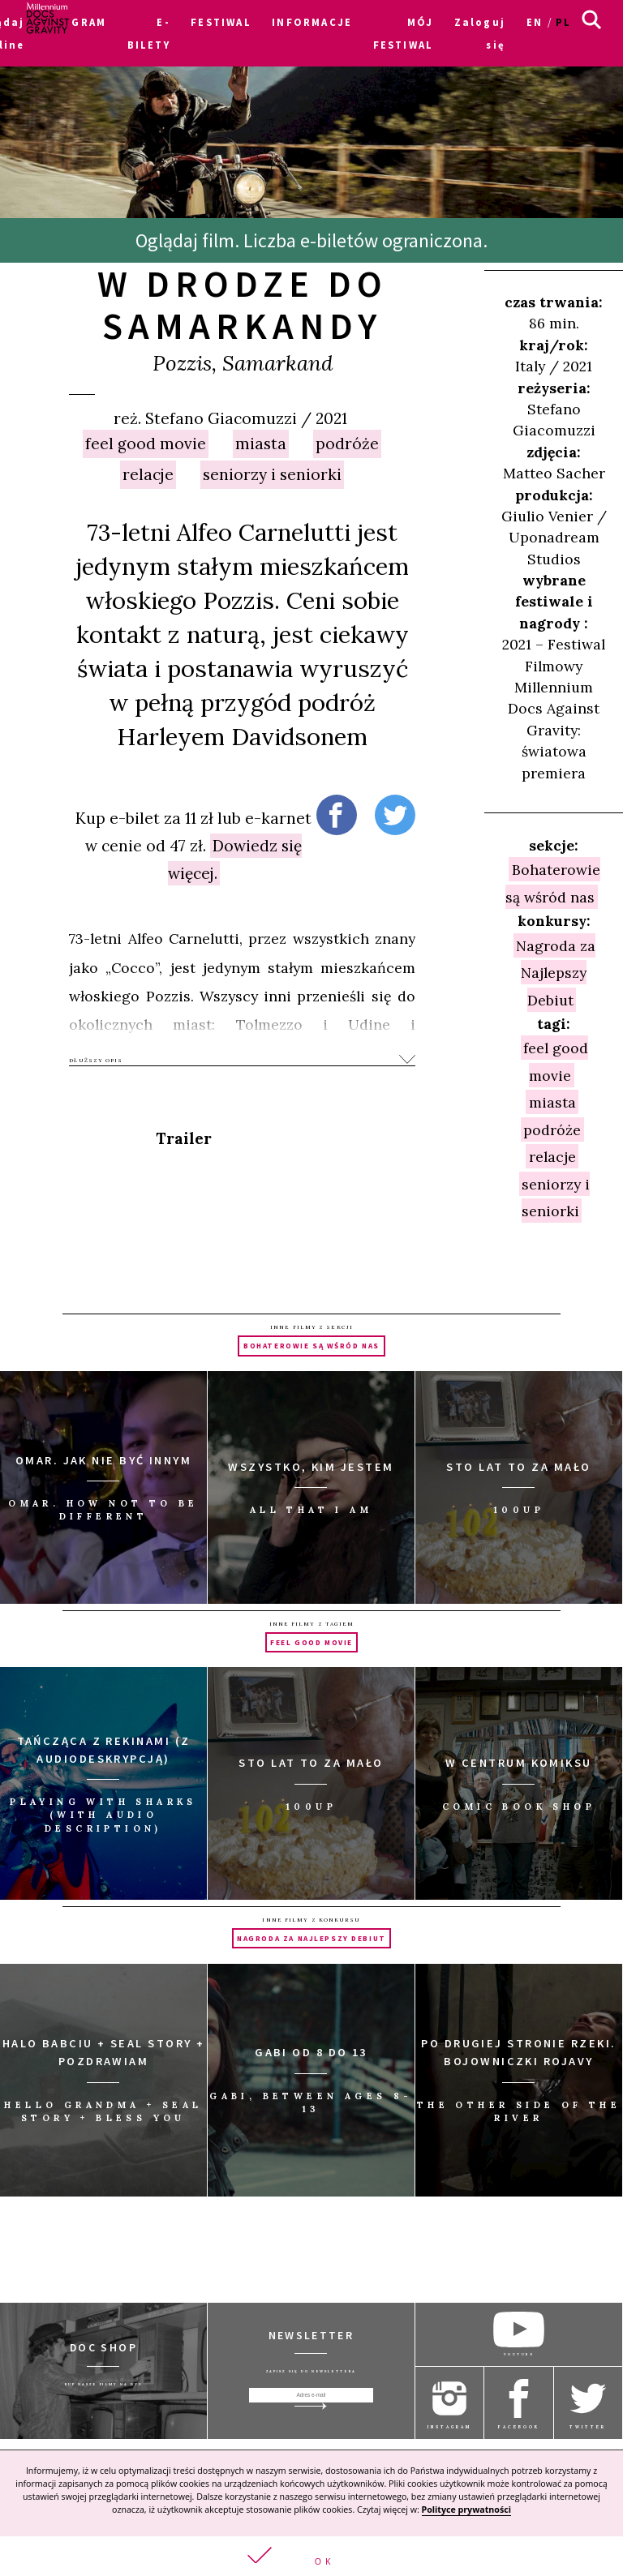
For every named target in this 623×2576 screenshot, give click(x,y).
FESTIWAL (221, 21)
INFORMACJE (312, 21)
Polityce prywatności (466, 2509)
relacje (148, 474)
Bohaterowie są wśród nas (552, 883)
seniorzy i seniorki (272, 474)
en (534, 21)
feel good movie (145, 443)
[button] (311, 2556)
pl (563, 21)
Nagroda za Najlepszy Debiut (555, 972)
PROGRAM (75, 21)
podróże (347, 443)
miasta (260, 443)
